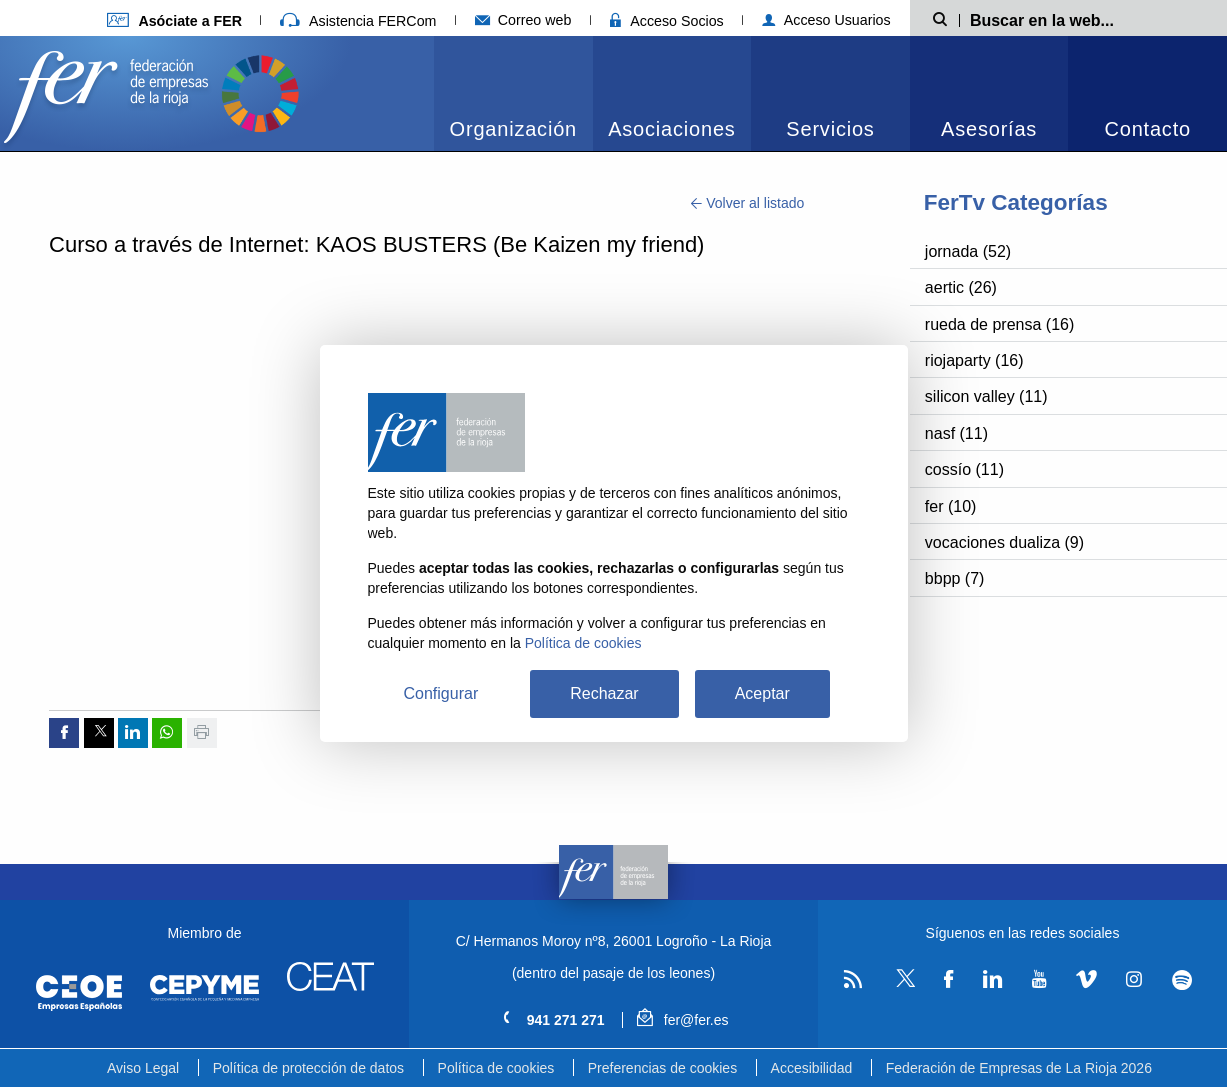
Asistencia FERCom (358, 21)
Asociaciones (671, 129)
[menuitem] (513, 93)
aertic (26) (961, 287)
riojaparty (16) (974, 360)
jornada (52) (968, 251)
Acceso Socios (667, 21)
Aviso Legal (143, 1068)
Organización (513, 129)
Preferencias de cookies (662, 1068)
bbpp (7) (955, 578)
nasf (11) (956, 433)
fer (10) (951, 506)
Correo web (523, 20)
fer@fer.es (682, 1020)
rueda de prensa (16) (999, 324)
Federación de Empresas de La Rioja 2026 (1019, 1068)
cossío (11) (964, 469)
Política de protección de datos (308, 1068)
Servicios (830, 129)
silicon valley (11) (986, 396)
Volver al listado (747, 203)
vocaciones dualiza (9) (1004, 542)
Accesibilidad (812, 1068)
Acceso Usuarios (826, 20)
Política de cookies (496, 1068)
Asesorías (989, 129)
